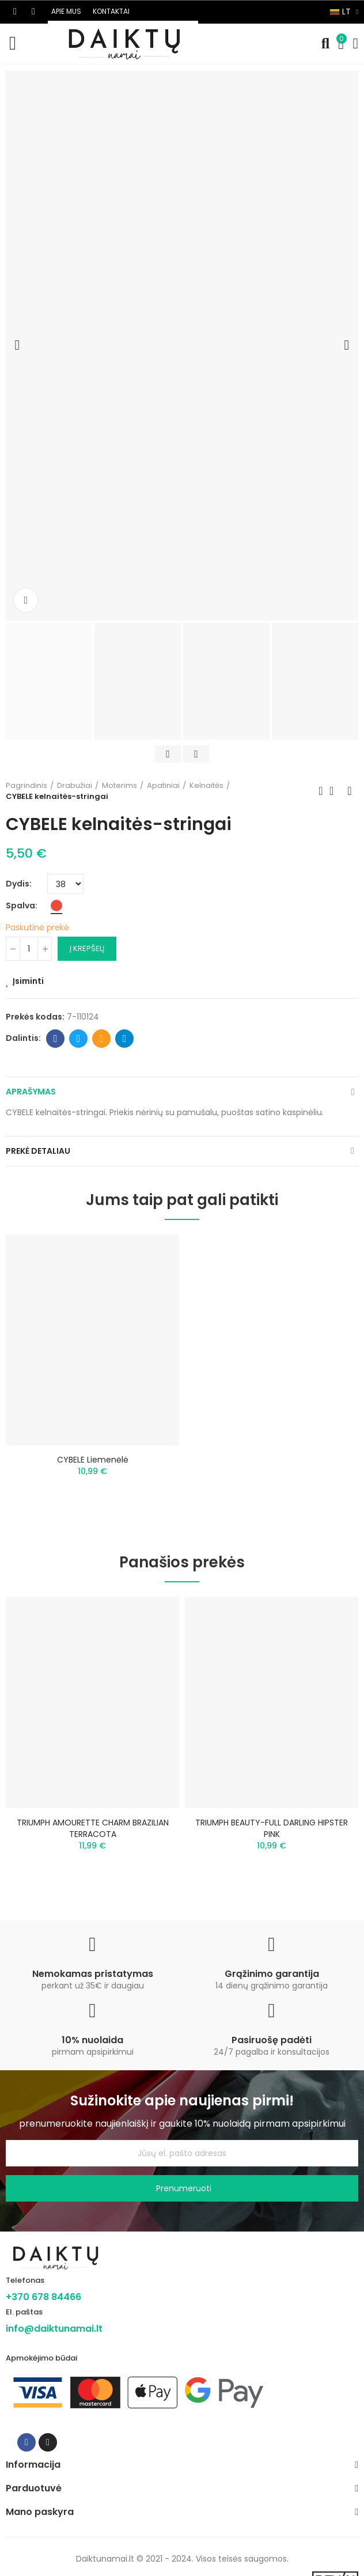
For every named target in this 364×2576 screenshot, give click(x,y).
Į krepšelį (87, 948)
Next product (349, 791)
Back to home (335, 791)
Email (102, 1038)
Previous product (320, 791)
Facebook (56, 1038)
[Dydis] (65, 884)
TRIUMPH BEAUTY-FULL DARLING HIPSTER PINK (271, 1828)
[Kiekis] (29, 949)
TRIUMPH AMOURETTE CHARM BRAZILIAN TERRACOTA (93, 1828)
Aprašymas (31, 1091)
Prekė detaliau (38, 1151)
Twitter (79, 1038)
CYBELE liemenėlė (92, 1459)
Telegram (125, 1038)
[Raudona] (56, 905)
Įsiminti (28, 981)
